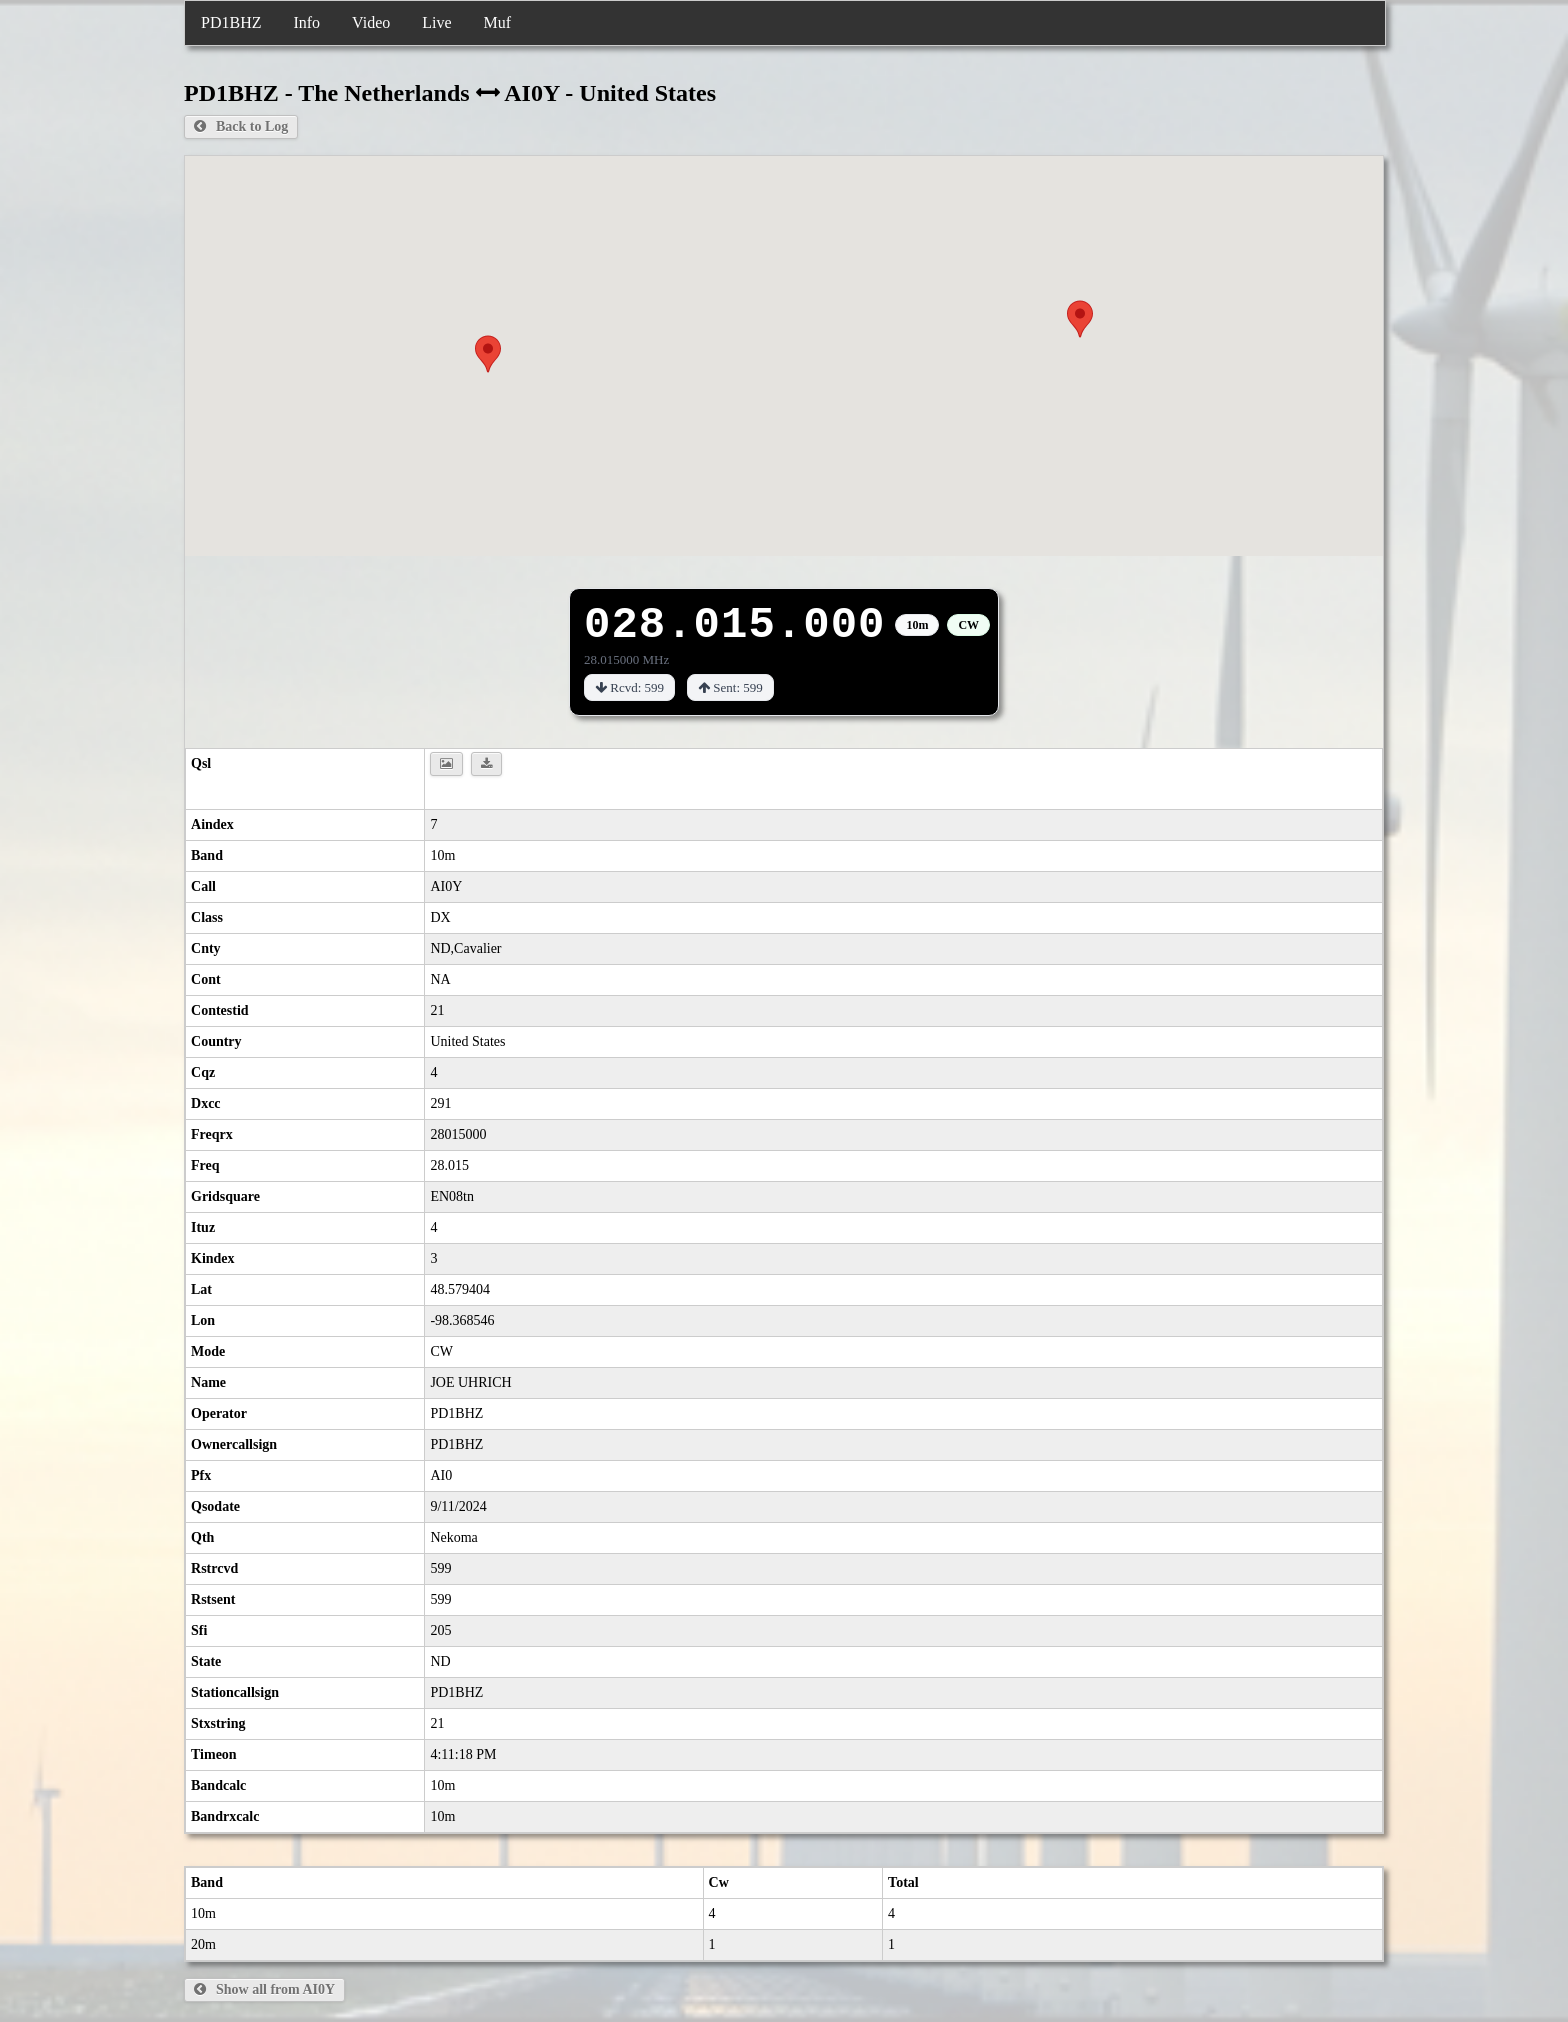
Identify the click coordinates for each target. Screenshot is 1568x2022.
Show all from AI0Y (264, 1989)
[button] (488, 354)
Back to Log (241, 126)
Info (306, 22)
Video (371, 22)
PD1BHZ (231, 22)
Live (436, 22)
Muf (498, 22)
